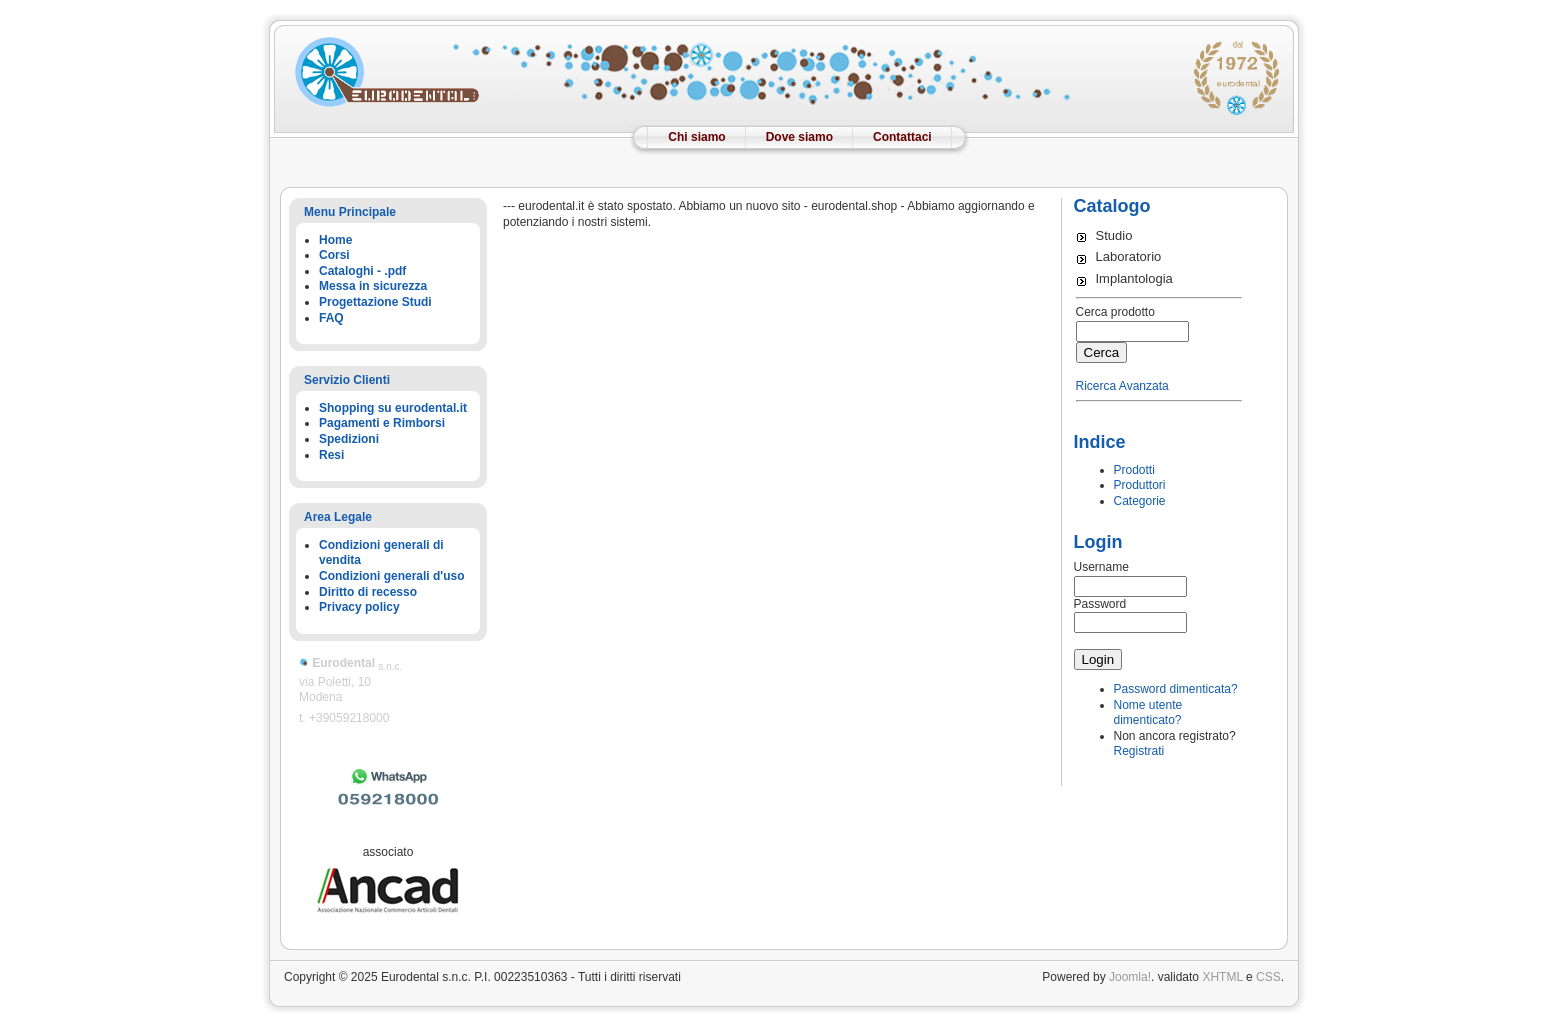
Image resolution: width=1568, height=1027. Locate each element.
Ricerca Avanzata (1122, 386)
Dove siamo (799, 137)
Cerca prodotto (1115, 312)
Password (1100, 604)
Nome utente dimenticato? (1148, 713)
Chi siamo (696, 137)
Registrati (1139, 751)
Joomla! (1130, 977)
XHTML (1222, 977)
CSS (1268, 977)
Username (1101, 567)
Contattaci (902, 137)
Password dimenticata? (1176, 689)
